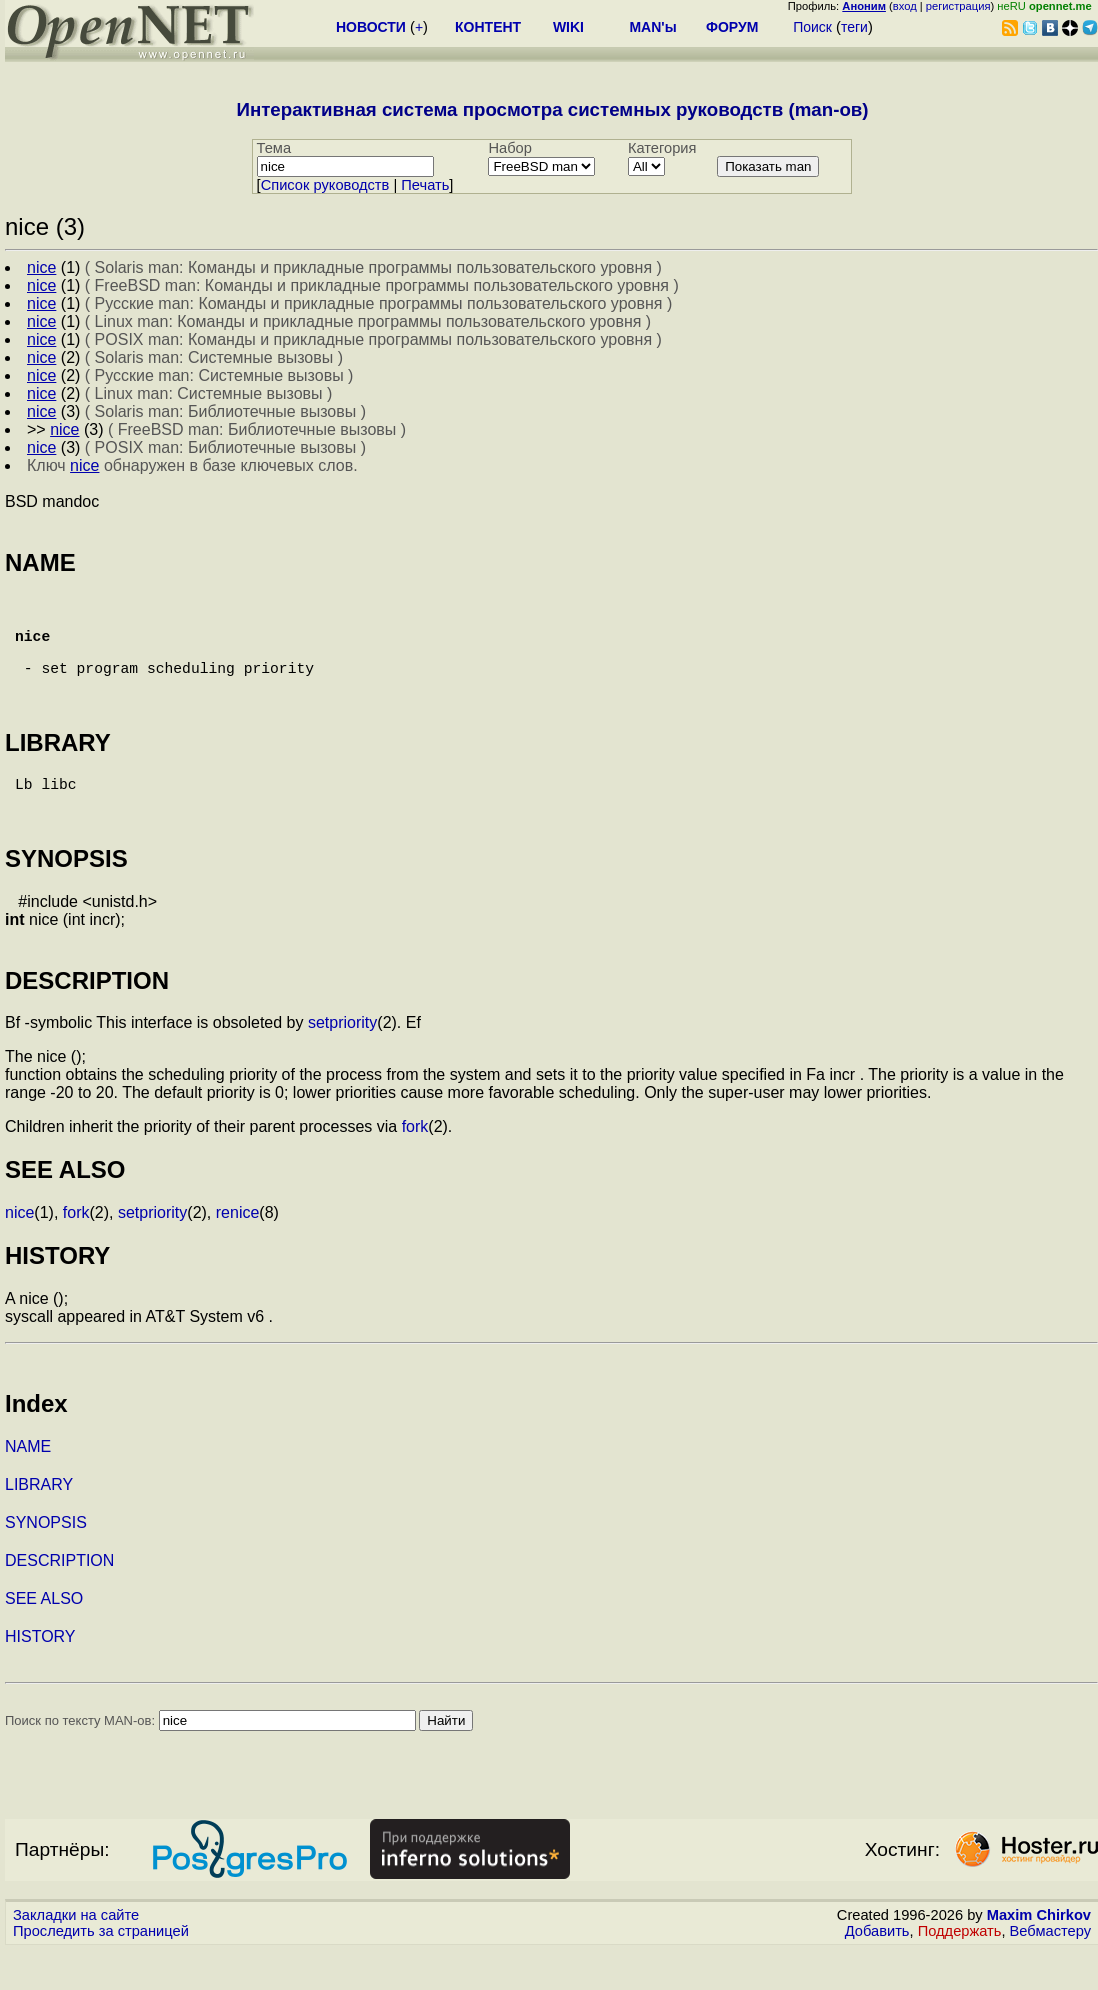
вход (905, 6)
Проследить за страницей (101, 1971)
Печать (425, 185)
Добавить (877, 1971)
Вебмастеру (1050, 1971)
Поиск (812, 27)
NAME (28, 1486)
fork (415, 1166)
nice (19, 1252)
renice (238, 1252)
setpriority (342, 1062)
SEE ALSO (44, 1638)
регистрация (958, 6)
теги (854, 27)
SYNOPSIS (46, 1562)
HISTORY (40, 1676)
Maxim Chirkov (1039, 1955)
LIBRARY (39, 1524)
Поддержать (960, 1971)
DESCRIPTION (59, 1600)
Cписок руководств (325, 185)
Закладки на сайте (76, 1955)
